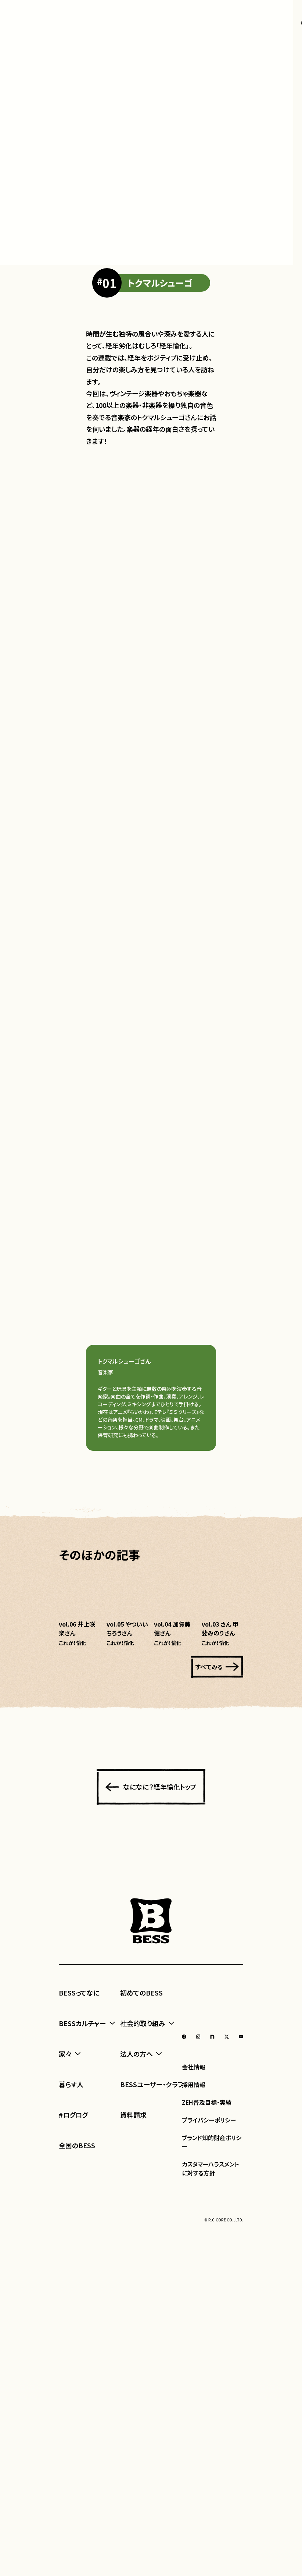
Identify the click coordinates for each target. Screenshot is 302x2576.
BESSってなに (79, 2453)
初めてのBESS (141, 2453)
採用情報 (193, 2545)
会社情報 (193, 2527)
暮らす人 (71, 2545)
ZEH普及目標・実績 (206, 2563)
